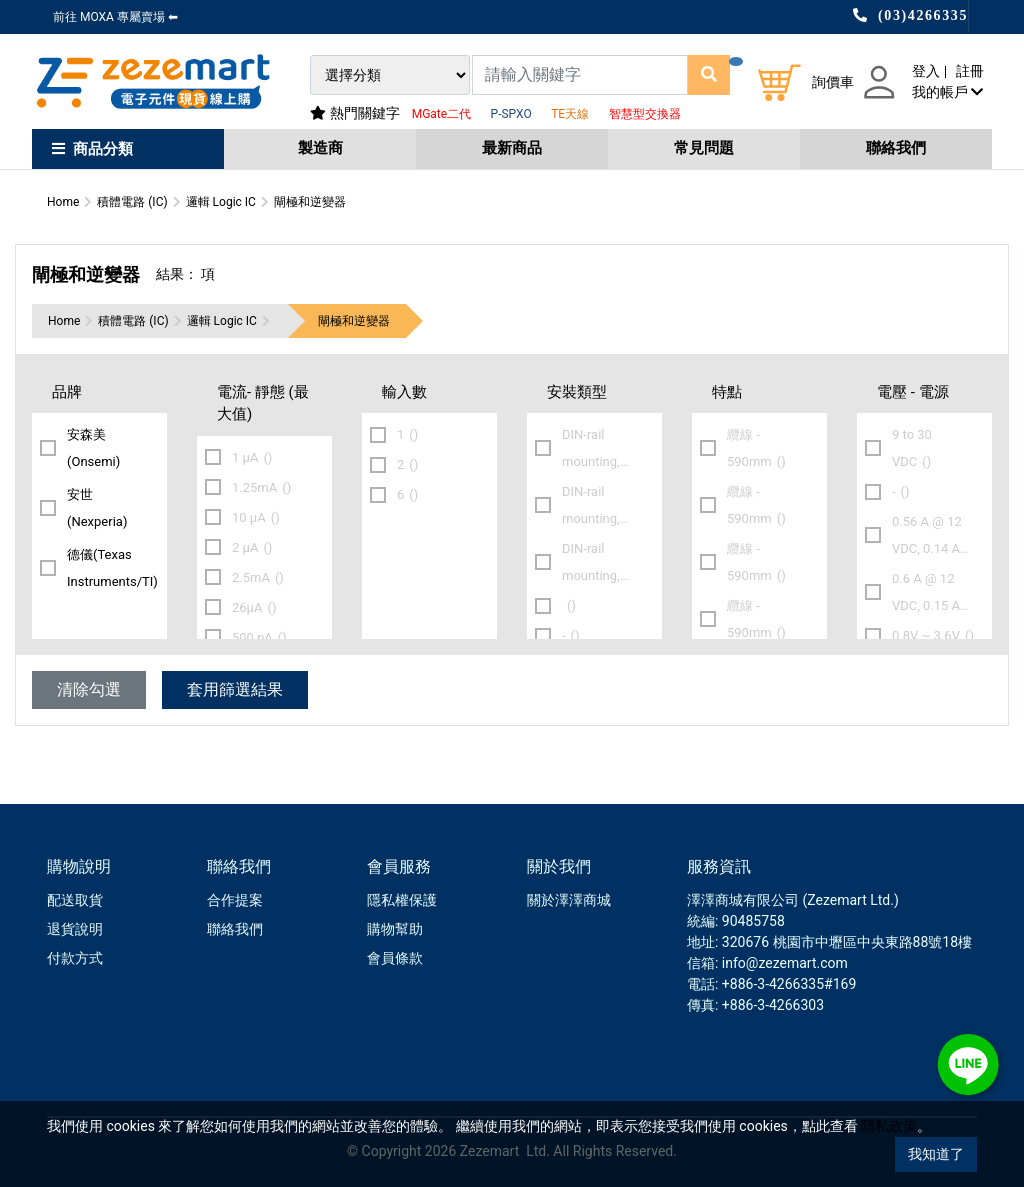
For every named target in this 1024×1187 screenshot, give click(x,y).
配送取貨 (75, 900)
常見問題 (704, 148)
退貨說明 (75, 929)
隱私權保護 (402, 900)
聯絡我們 (896, 148)
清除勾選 (89, 689)
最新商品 (512, 148)
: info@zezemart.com (781, 963)
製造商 (320, 148)
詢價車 (833, 82)
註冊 (970, 71)
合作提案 (235, 900)
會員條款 (395, 958)
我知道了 (936, 1154)
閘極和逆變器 (354, 321)
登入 (926, 71)
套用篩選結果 (235, 689)
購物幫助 (395, 929)
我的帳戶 (947, 92)
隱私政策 (889, 1126)
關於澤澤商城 (569, 900)
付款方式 (75, 958)
